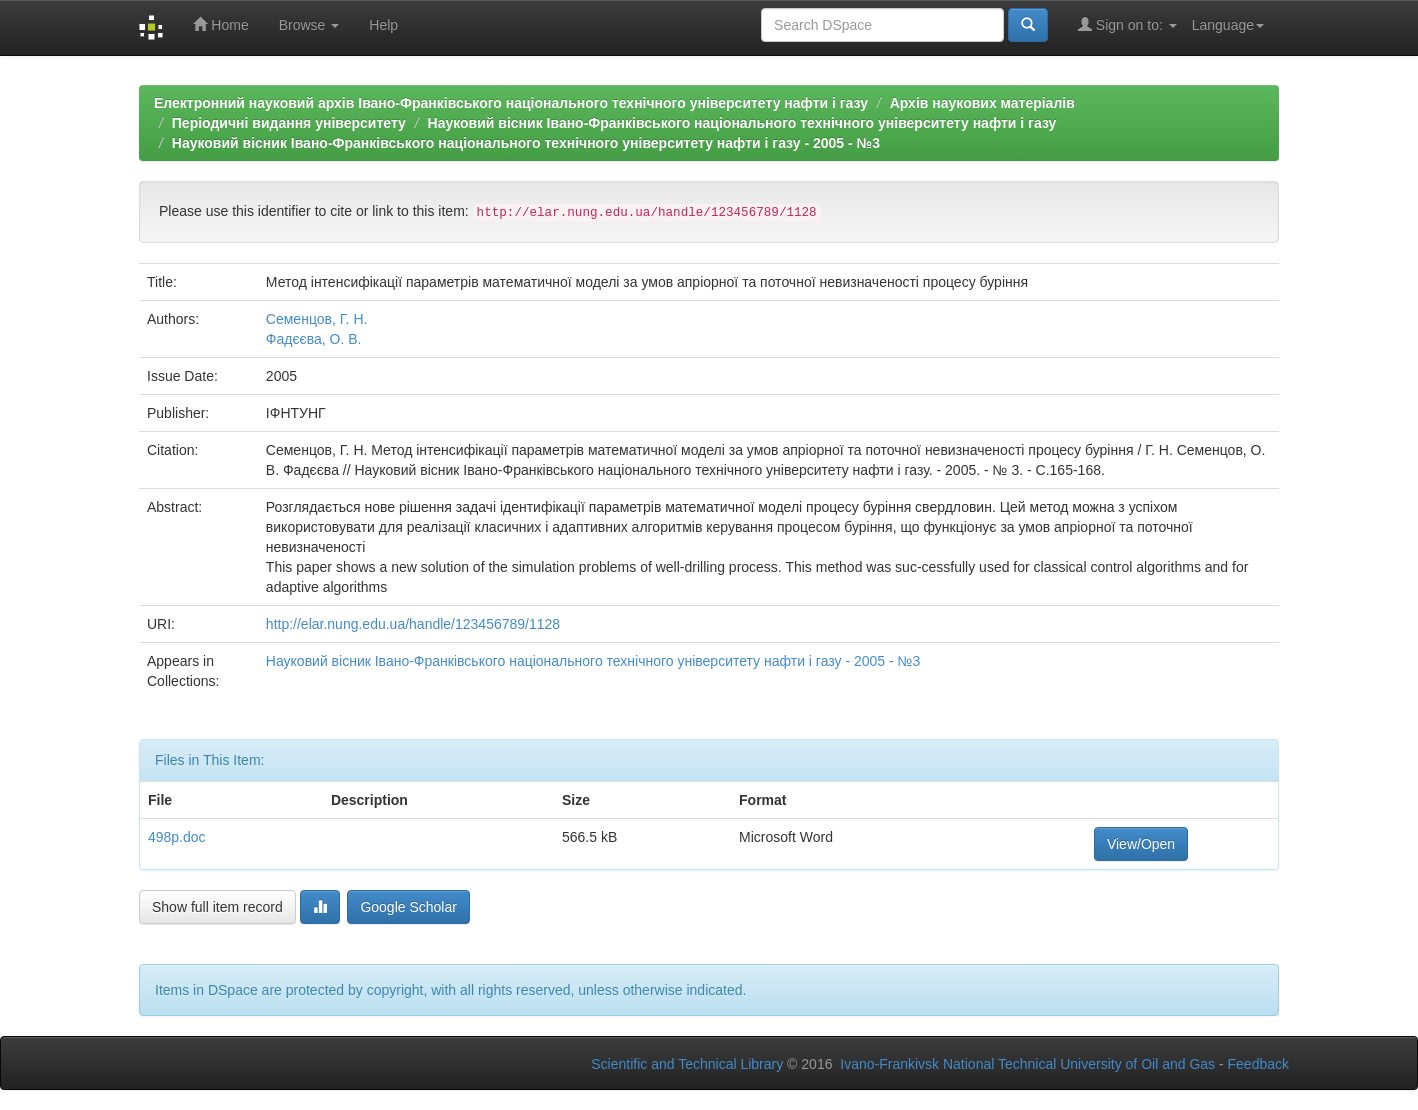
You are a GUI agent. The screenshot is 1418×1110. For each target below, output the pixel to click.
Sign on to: (1127, 24)
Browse (309, 25)
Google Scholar (408, 907)
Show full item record (217, 907)
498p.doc (177, 837)
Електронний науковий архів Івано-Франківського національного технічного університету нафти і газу (511, 103)
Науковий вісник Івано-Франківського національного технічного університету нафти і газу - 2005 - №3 (526, 143)
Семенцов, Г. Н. (317, 319)
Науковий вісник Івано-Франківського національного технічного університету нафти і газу (742, 123)
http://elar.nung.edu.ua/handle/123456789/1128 (413, 624)
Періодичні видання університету (289, 123)
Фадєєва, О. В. (314, 339)
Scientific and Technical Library (687, 1064)
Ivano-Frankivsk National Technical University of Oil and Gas (1027, 1064)
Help (383, 25)
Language (1228, 25)
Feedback (1258, 1064)
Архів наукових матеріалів (982, 103)
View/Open (1141, 844)
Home (220, 24)
